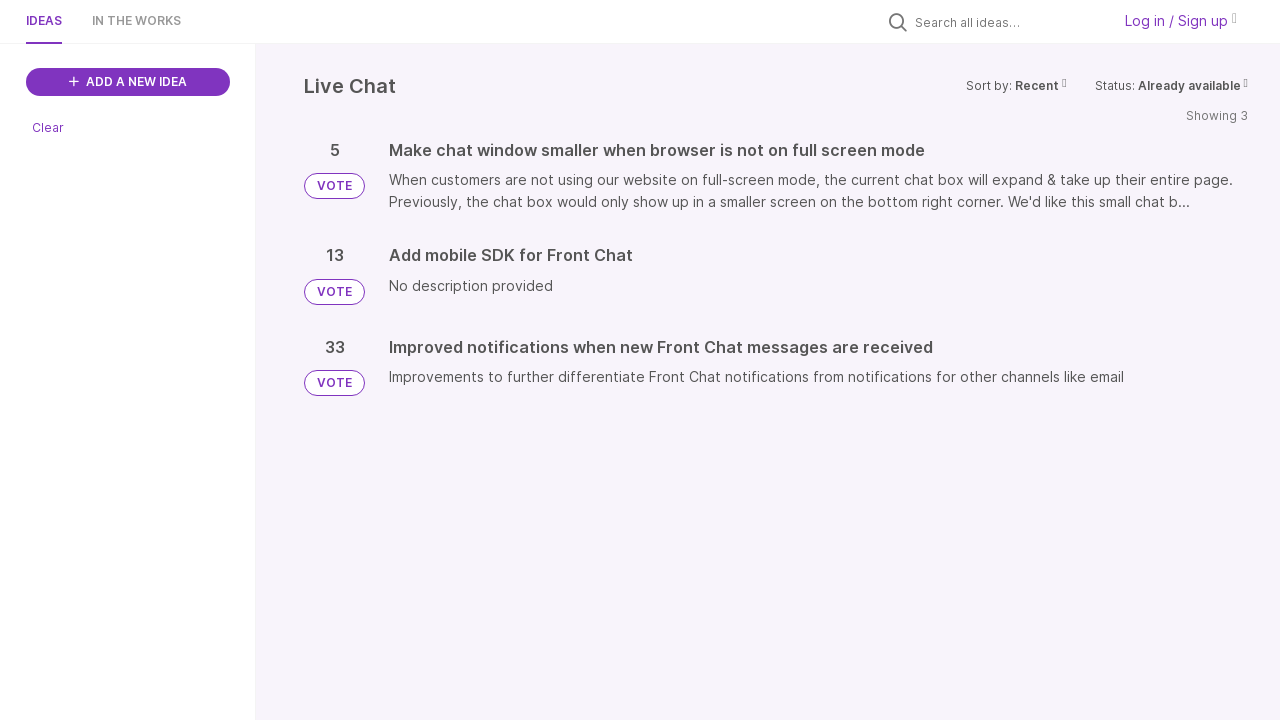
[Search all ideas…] (1008, 22)
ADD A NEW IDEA (128, 81)
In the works (136, 20)
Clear (48, 127)
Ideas (44, 20)
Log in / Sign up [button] (1181, 20)
